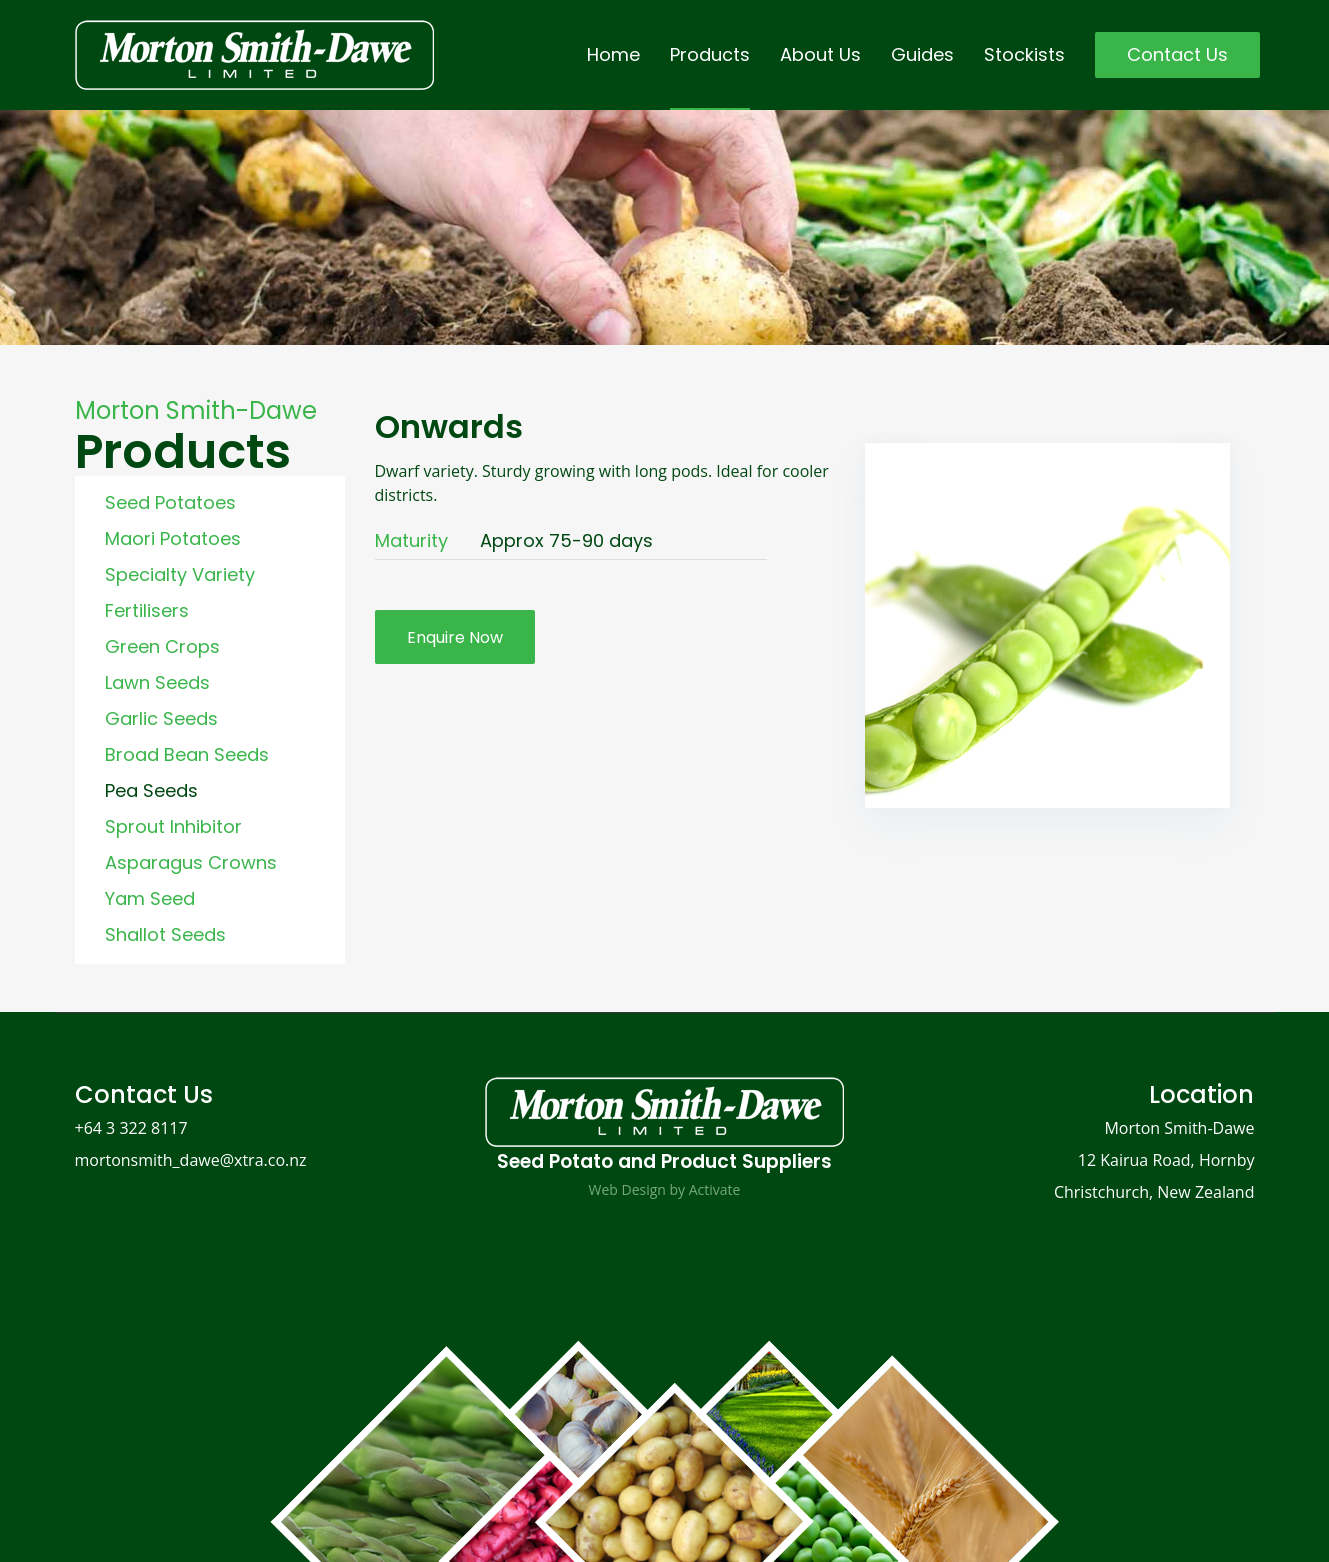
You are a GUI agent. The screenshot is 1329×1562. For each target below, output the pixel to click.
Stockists (1024, 54)
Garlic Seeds (161, 718)
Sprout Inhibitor (173, 826)
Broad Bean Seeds (187, 754)
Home (613, 54)
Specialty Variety (180, 574)
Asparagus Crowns (191, 862)
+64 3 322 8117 (131, 1128)
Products (710, 54)
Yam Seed (150, 898)
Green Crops (162, 646)
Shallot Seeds (165, 934)
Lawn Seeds (157, 682)
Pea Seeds (151, 790)
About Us (820, 54)
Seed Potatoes (170, 502)
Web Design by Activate (665, 1189)
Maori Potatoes (173, 538)
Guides (922, 54)
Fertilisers (147, 610)
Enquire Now (455, 637)
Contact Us (1177, 54)
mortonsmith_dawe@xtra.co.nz (191, 1160)
